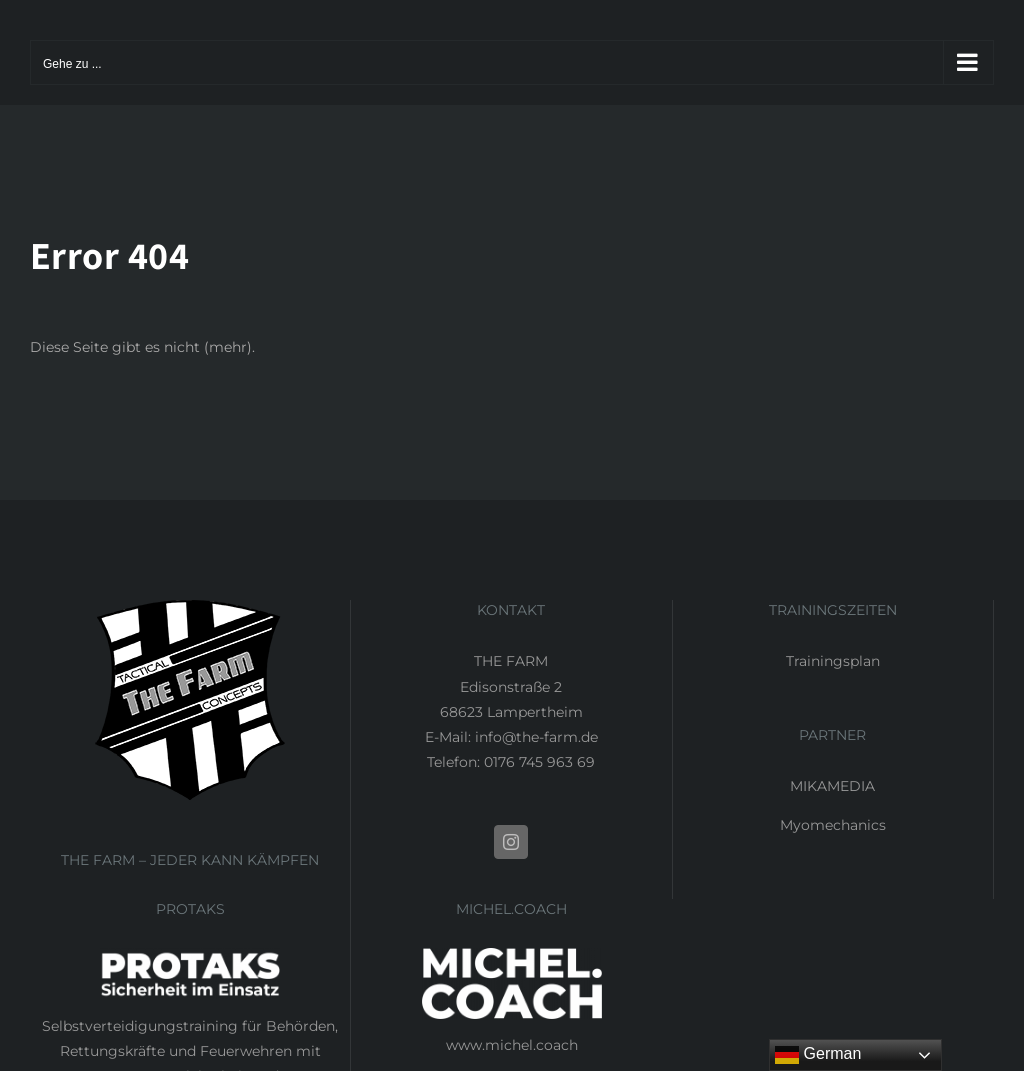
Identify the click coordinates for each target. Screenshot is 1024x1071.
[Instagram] (511, 842)
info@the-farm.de (536, 737)
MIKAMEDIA (832, 786)
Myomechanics (833, 825)
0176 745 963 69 (539, 762)
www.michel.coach (512, 1045)
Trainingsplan (833, 661)
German (818, 1055)
